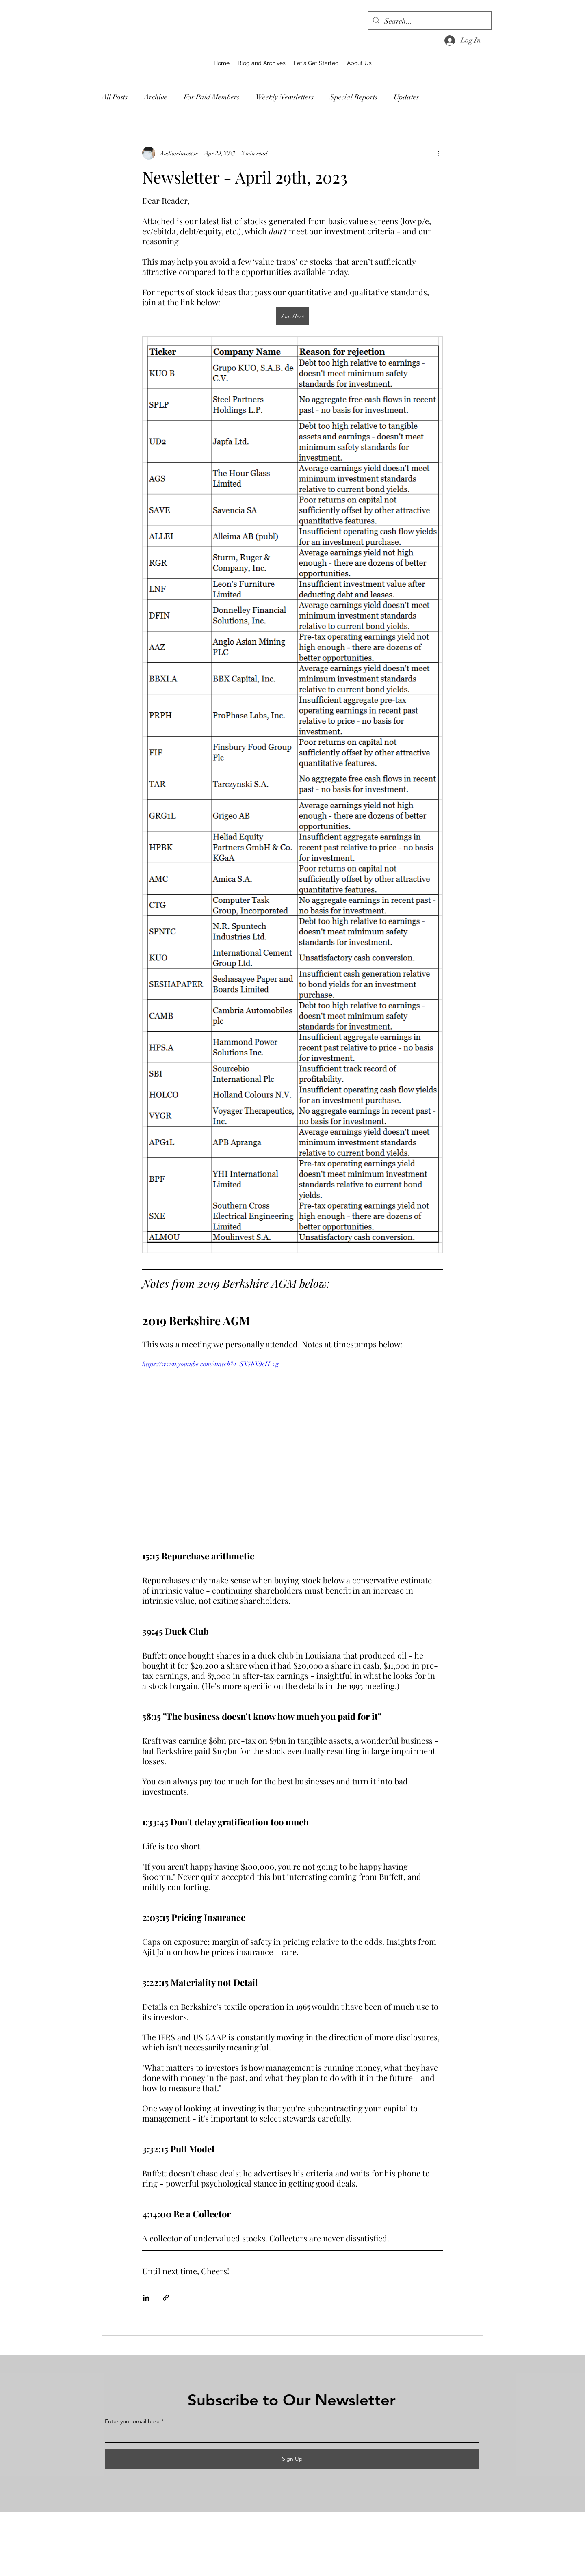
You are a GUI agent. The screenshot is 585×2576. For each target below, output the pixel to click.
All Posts (115, 97)
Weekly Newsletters (285, 97)
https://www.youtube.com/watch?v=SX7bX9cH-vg (210, 1364)
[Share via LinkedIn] (146, 2297)
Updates (406, 97)
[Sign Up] (292, 2459)
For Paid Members (211, 97)
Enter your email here (132, 2421)
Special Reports (353, 97)
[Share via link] (166, 2297)
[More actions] (438, 153)
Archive (155, 97)
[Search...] (429, 21)
